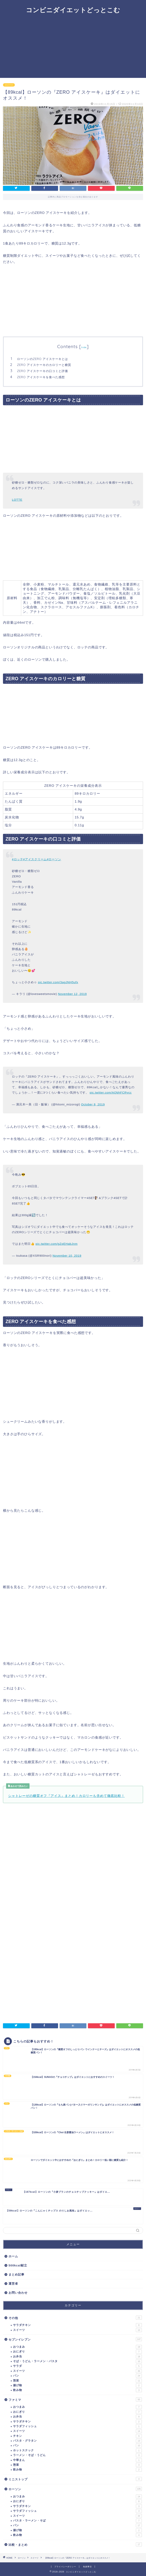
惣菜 (77, 2381)
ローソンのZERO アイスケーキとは (42, 359)
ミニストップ (75, 2479)
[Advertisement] (73, 48)
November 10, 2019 (66, 1255)
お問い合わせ (18, 2292)
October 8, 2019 (93, 1104)
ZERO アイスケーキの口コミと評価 (42, 371)
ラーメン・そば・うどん (77, 2455)
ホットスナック (77, 2450)
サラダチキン (77, 2325)
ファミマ (75, 2399)
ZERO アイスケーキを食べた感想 (41, 377)
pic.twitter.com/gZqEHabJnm (57, 1243)
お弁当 (77, 2357)
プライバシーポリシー (65, 2567)
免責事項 (87, 2567)
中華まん (77, 2460)
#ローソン (54, 859)
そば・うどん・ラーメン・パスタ (77, 2361)
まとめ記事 (16, 2274)
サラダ (77, 2366)
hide (84, 347)
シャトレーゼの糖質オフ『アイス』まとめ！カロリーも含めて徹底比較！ (66, 1796)
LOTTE (17, 499)
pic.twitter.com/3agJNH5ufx (58, 982)
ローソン (75, 2489)
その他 (75, 2318)
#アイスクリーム (35, 859)
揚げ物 (77, 2385)
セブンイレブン (75, 2339)
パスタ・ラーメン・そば (77, 2521)
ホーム (13, 2256)
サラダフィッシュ (77, 2426)
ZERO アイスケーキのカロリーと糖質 (44, 365)
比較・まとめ (75, 2544)
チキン (77, 2436)
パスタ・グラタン (77, 2441)
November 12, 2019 (72, 994)
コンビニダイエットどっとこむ (73, 10)
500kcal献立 (18, 2265)
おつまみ (77, 2347)
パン (77, 2376)
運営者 (13, 2283)
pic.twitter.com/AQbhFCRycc (111, 1092)
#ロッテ (17, 859)
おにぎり (77, 2352)
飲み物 (77, 2390)
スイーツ (9, 85)
